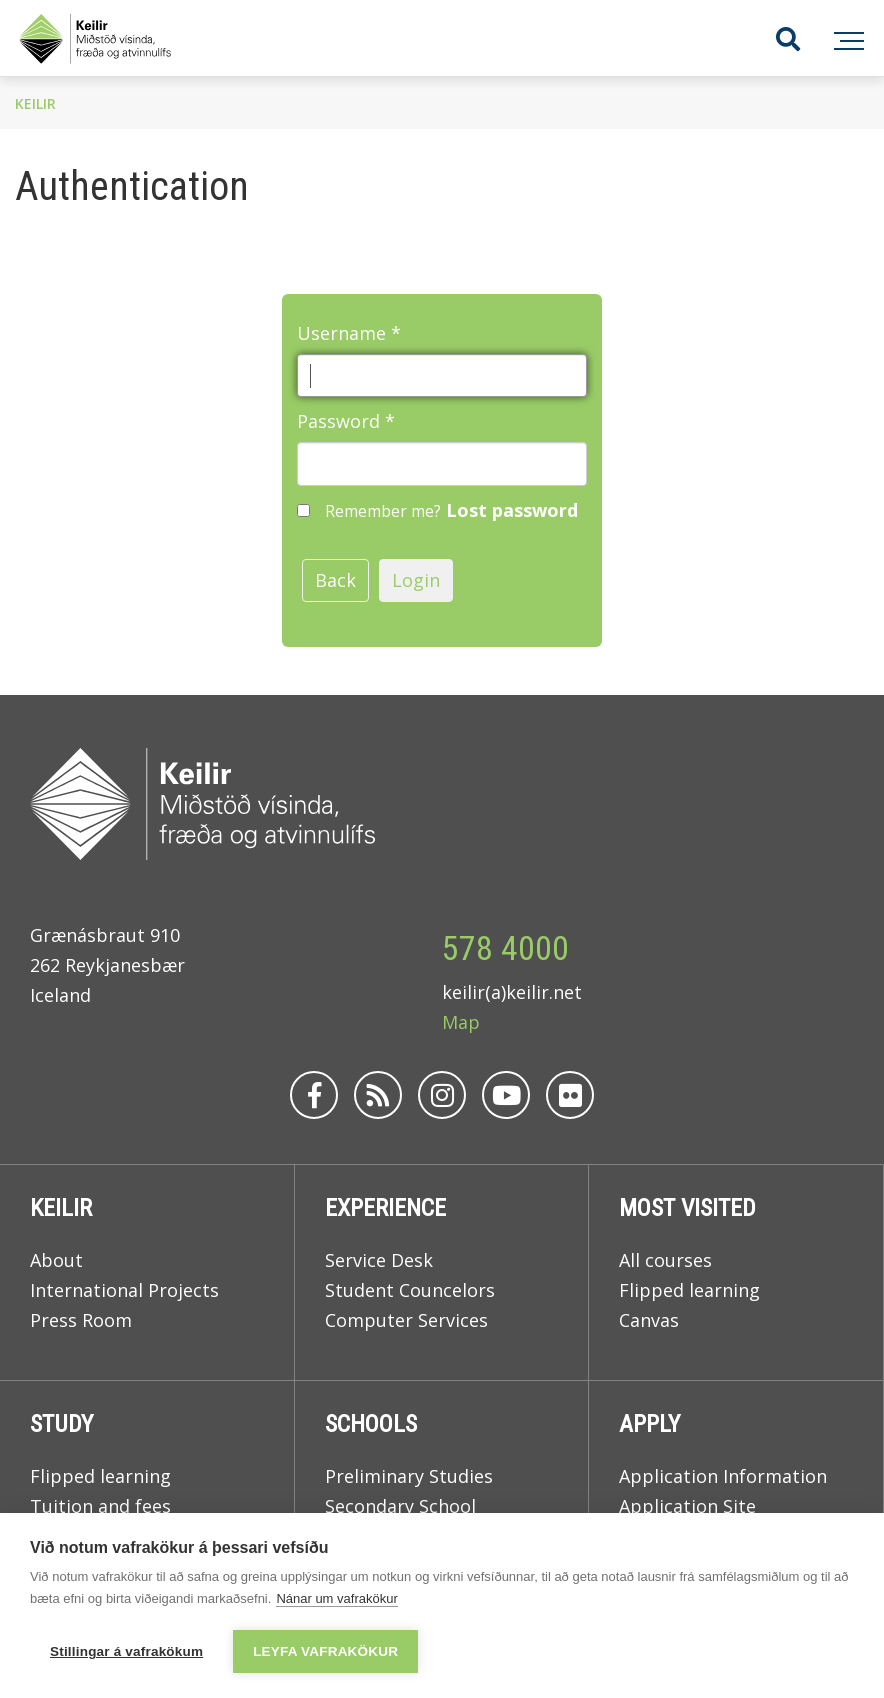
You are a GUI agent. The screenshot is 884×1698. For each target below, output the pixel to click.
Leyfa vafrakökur (325, 1651)
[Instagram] (442, 1095)
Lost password (512, 510)
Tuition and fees (100, 1506)
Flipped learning (689, 1290)
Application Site (687, 1506)
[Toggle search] (771, 38)
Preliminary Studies (409, 1476)
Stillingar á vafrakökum (126, 1651)
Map (461, 1022)
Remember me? (383, 511)
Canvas (649, 1320)
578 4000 (505, 948)
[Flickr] (570, 1095)
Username (341, 333)
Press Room (81, 1320)
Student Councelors (410, 1290)
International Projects (124, 1290)
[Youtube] (506, 1095)
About (56, 1260)
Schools (371, 1424)
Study (61, 1424)
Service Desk (379, 1260)
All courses (665, 1260)
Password (338, 421)
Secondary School (400, 1506)
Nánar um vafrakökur (336, 1598)
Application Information (723, 1476)
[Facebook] (314, 1095)
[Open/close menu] (845, 38)
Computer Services (406, 1320)
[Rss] (378, 1095)
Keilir (35, 103)
